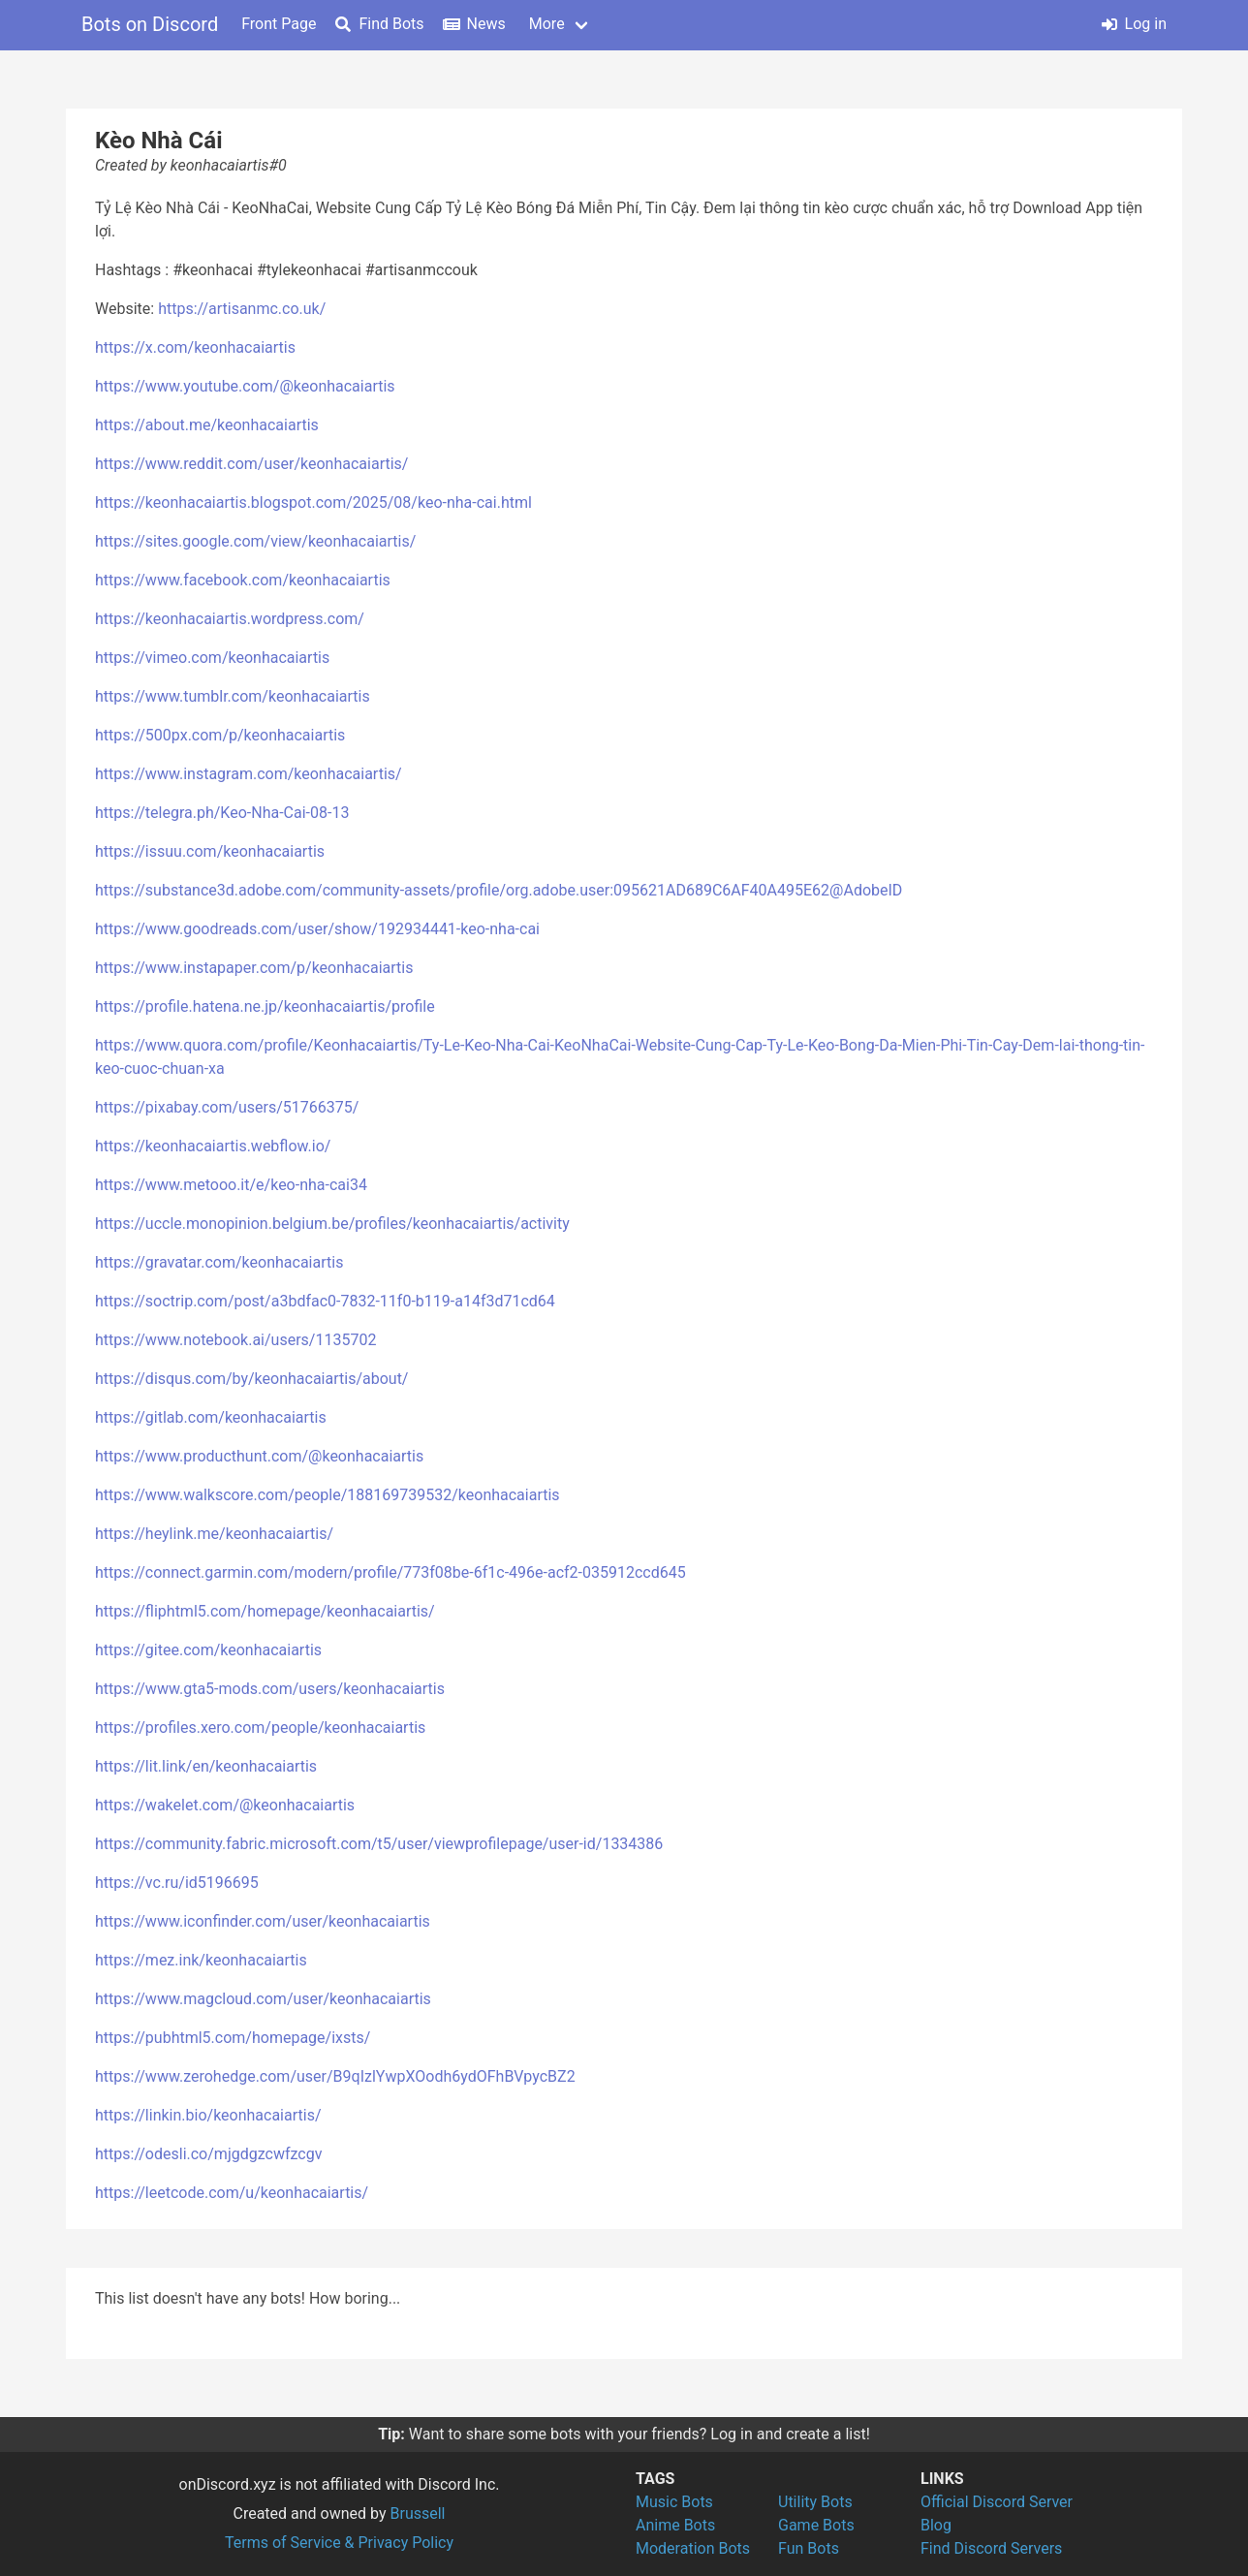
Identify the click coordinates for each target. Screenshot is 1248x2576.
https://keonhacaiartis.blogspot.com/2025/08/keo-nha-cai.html (313, 502)
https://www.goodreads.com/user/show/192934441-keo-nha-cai (317, 929)
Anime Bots (675, 2525)
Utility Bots (815, 2502)
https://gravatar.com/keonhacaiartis (219, 1262)
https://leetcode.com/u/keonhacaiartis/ (231, 2192)
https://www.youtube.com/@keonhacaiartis (245, 386)
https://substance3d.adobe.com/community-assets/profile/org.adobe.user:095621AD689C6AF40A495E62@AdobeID (498, 890)
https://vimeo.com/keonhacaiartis (212, 657)
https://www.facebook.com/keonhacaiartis (242, 580)
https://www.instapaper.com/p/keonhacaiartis (254, 967)
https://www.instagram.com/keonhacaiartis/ (248, 774)
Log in (1134, 24)
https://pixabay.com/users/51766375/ (227, 1107)
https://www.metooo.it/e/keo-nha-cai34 (231, 1185)
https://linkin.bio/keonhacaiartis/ (208, 2115)
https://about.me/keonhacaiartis (207, 425)
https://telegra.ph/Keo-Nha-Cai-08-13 (222, 812)
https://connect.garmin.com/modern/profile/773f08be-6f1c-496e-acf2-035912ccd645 (390, 1572)
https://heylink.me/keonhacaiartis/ (214, 1533)
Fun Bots (808, 2548)
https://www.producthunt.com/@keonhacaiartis (259, 1456)
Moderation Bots (693, 2548)
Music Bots (674, 2502)
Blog (936, 2525)
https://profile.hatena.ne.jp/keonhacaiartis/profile (265, 1006)
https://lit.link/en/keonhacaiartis (206, 1766)
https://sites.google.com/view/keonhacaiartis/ (255, 541)
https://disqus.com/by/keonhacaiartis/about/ (251, 1378)
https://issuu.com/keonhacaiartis (210, 851)
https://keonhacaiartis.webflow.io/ (212, 1146)
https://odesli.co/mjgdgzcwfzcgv (208, 2154)
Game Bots (816, 2525)
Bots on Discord (149, 24)
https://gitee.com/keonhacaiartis (208, 1650)
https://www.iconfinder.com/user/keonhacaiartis (262, 1921)
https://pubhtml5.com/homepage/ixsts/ (232, 2037)
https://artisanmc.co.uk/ (242, 308)
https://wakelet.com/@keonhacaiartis (225, 1805)
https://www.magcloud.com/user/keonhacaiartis (263, 1999)
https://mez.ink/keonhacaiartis (201, 1960)
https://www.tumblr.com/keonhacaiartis (232, 696)
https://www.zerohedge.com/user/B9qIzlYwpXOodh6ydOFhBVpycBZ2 (335, 2076)
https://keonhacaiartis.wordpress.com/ (229, 619)
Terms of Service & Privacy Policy (339, 2542)
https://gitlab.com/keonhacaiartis (211, 1417)
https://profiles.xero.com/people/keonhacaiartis (260, 1727)
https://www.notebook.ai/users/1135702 (235, 1340)
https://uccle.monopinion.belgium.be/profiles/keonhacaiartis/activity (332, 1223)
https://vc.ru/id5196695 (177, 1882)
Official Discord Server (996, 2502)
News (475, 24)
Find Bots (379, 24)
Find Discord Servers (991, 2548)
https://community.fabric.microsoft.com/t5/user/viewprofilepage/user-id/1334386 (379, 1844)
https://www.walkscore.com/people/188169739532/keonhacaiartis (327, 1495)
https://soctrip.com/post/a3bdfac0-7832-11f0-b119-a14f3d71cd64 (325, 1301)
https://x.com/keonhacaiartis (195, 347)
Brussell (418, 2513)
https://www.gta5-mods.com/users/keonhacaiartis (270, 1689)
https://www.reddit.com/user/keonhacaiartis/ (251, 464)
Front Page (278, 24)
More (547, 24)
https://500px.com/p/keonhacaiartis (220, 735)
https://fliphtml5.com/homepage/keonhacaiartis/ (265, 1611)
